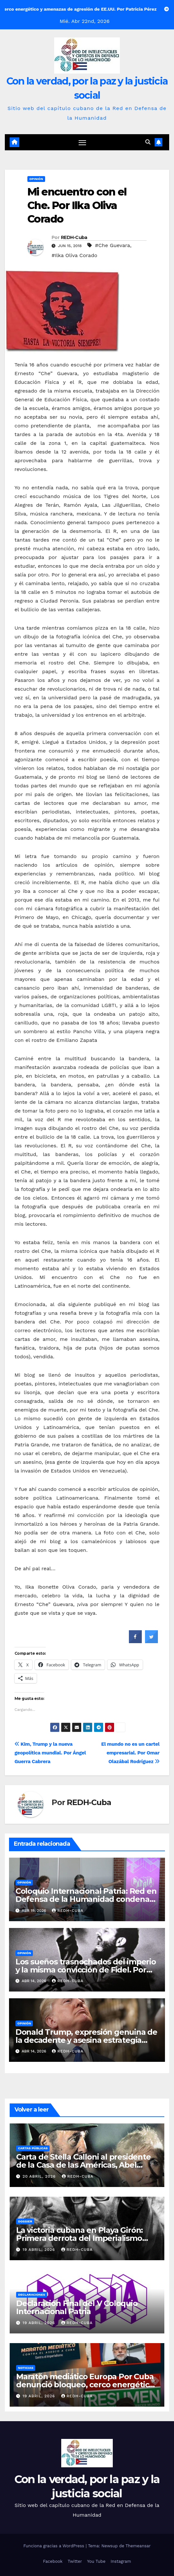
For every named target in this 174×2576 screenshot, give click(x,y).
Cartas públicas (33, 2148)
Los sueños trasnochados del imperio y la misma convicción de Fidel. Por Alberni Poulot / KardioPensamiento (85, 1969)
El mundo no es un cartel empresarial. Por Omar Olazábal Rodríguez (130, 1752)
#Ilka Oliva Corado (74, 255)
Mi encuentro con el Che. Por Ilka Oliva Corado (77, 205)
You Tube (96, 2561)
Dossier (25, 2221)
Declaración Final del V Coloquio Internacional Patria (77, 2307)
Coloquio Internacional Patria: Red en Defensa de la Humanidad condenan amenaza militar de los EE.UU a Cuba (86, 1899)
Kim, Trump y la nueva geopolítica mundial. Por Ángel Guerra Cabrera (50, 1752)
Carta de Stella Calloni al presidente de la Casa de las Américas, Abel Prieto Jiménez (83, 2165)
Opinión (36, 179)
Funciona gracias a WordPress (54, 2545)
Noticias (25, 2368)
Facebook (53, 2561)
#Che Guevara (112, 245)
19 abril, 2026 (40, 2249)
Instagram (121, 2561)
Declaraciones (31, 2294)
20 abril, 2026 (40, 2176)
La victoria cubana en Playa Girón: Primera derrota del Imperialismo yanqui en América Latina (79, 2238)
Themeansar (138, 2545)
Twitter (75, 2561)
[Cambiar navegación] (82, 142)
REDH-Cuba (74, 237)
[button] (147, 142)
